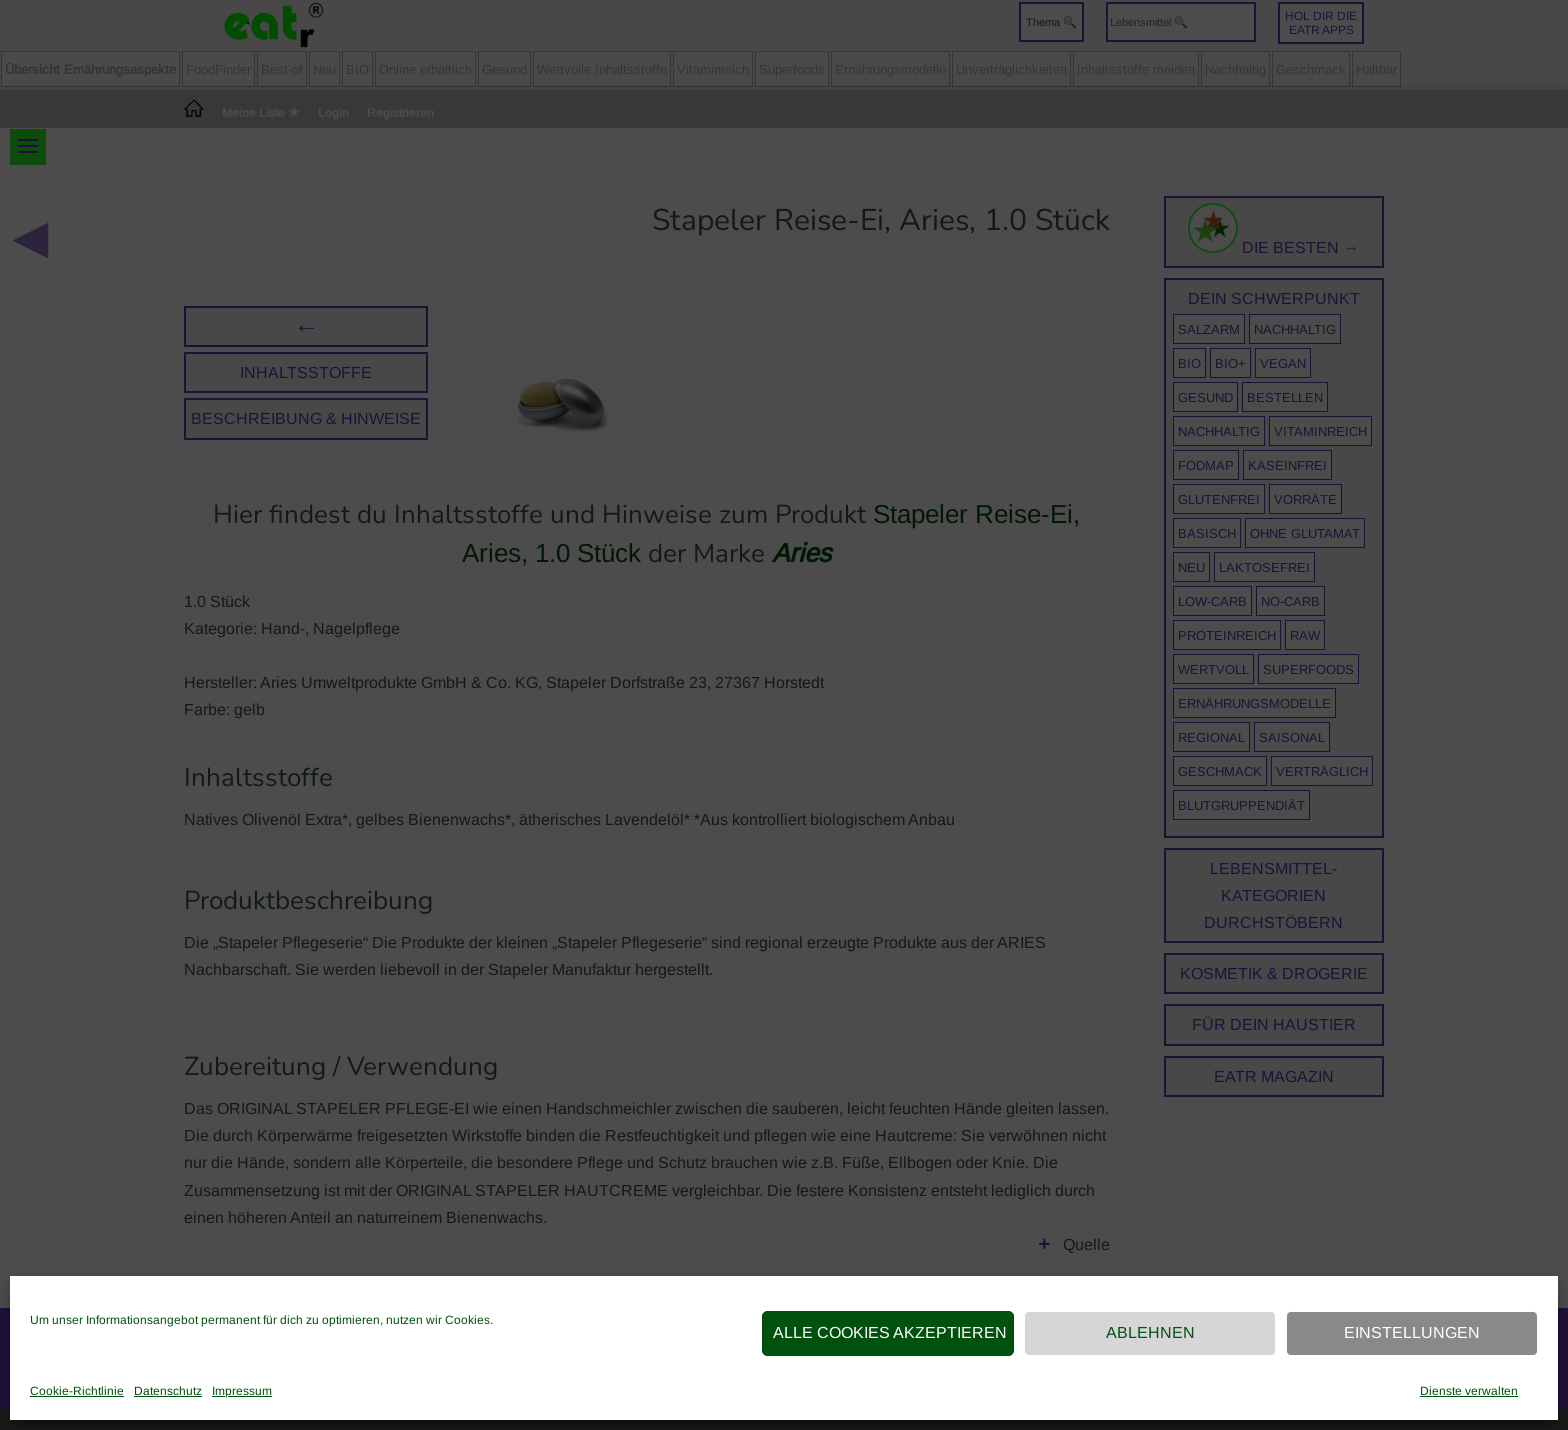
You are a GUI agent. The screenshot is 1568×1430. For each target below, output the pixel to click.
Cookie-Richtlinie (77, 1391)
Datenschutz (168, 1391)
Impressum (242, 1391)
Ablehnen (1150, 1332)
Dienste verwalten (1469, 1391)
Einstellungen (1412, 1332)
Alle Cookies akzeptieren (890, 1332)
